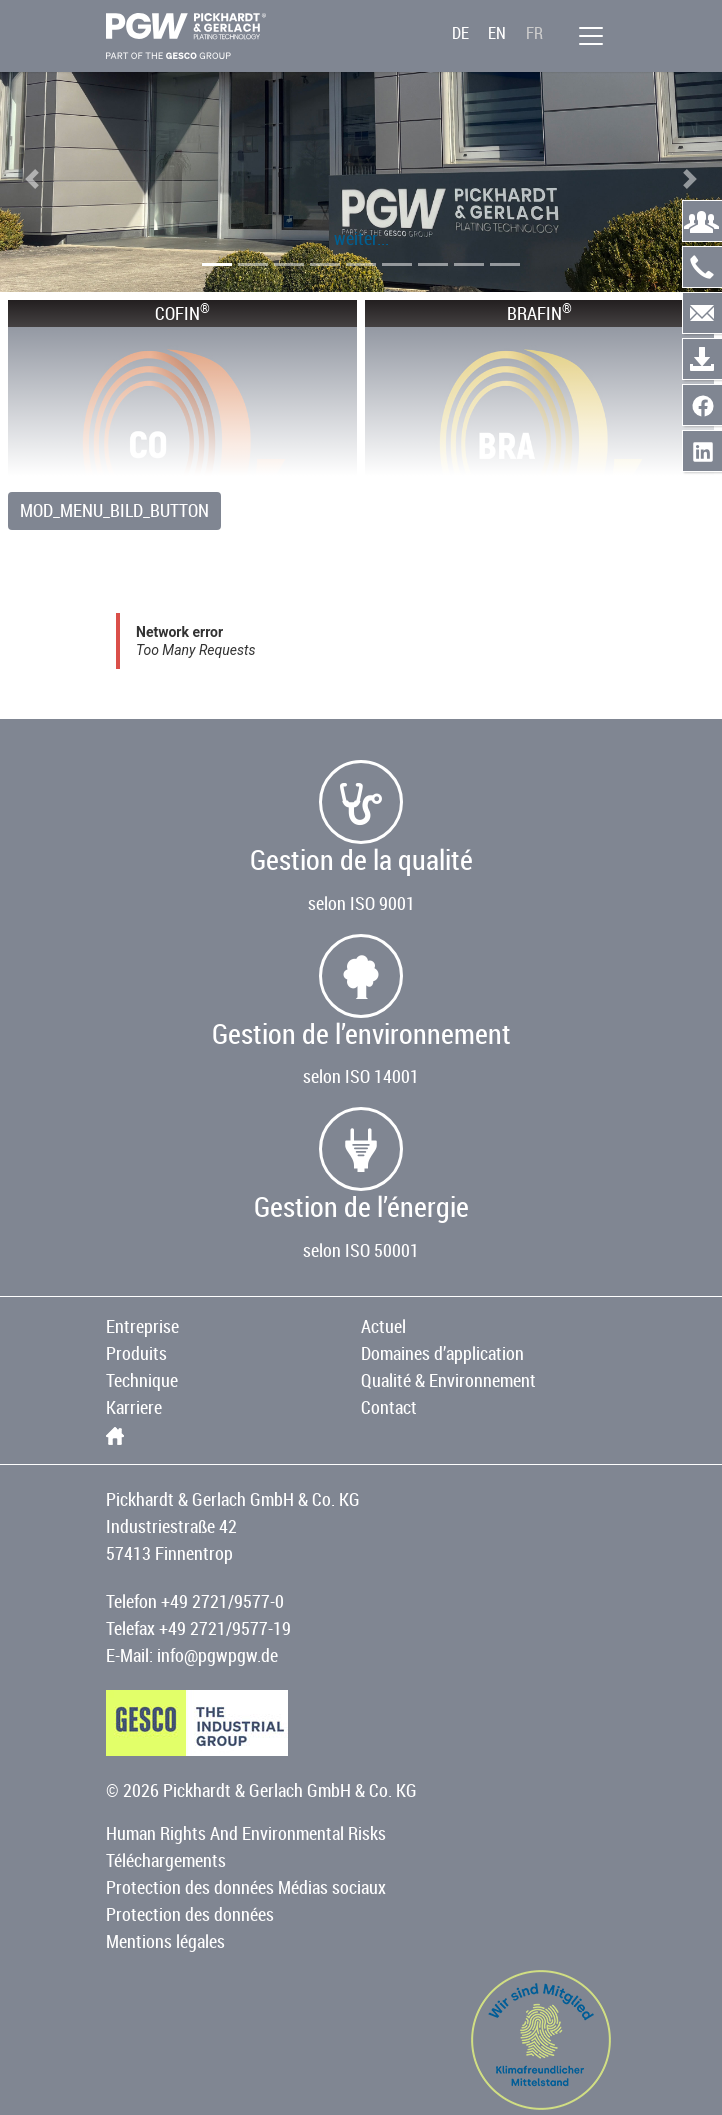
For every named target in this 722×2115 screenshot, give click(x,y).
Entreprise (142, 1326)
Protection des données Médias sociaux (246, 1887)
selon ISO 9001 (361, 903)
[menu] (591, 36)
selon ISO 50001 (361, 1250)
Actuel (383, 1326)
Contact (389, 1407)
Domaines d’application (442, 1353)
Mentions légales (165, 1941)
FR (534, 33)
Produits (136, 1353)
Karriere (134, 1407)
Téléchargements (166, 1860)
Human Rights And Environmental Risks (246, 1833)
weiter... (361, 238)
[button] (32, 179)
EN (497, 33)
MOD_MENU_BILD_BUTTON (114, 510)
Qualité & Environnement (448, 1380)
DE (460, 33)
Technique (142, 1380)
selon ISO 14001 (361, 1076)
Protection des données (190, 1914)
